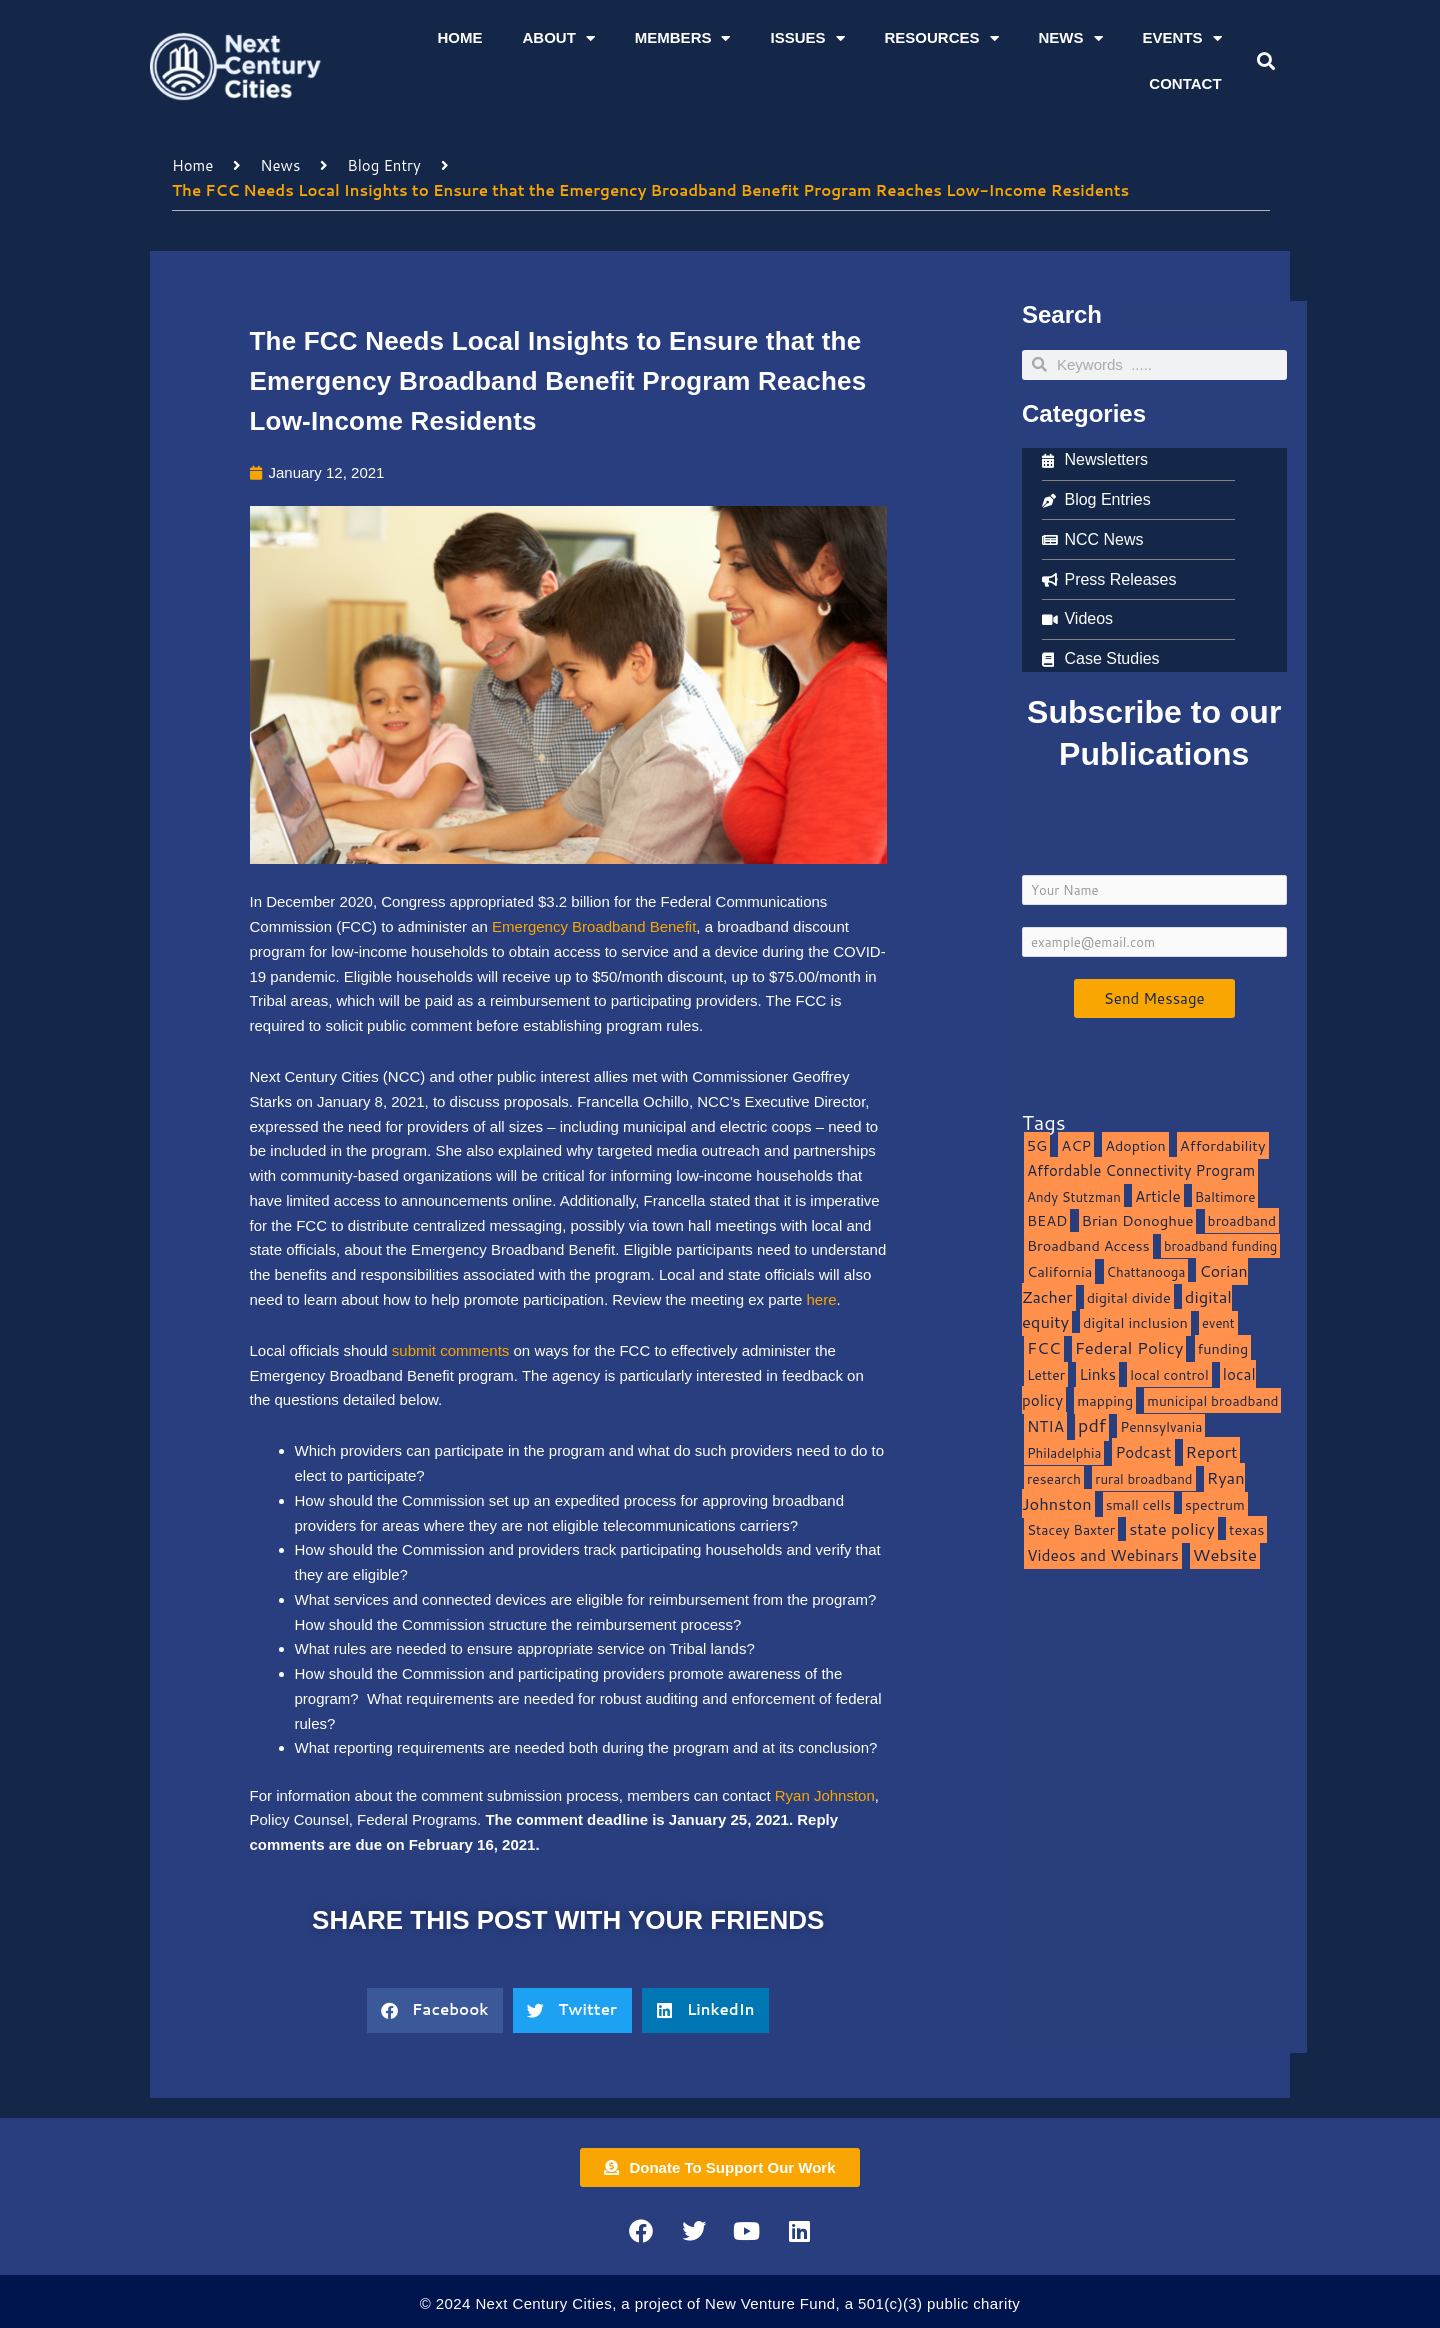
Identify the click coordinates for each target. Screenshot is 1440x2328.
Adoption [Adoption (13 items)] (1135, 1145)
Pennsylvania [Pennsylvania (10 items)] (1161, 1426)
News (1071, 38)
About (558, 38)
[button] (1265, 61)
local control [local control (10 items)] (1169, 1374)
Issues (807, 38)
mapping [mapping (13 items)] (1105, 1400)
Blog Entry (383, 165)
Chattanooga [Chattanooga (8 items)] (1146, 1271)
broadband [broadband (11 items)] (1242, 1220)
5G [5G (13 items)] (1037, 1145)
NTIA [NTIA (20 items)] (1045, 1426)
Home (459, 37)
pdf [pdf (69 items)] (1092, 1425)
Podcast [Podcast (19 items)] (1143, 1452)
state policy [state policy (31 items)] (1172, 1528)
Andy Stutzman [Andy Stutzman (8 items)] (1074, 1196)
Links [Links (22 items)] (1097, 1374)
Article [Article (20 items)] (1158, 1196)
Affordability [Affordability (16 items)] (1223, 1145)
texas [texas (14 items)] (1246, 1529)
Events (1182, 38)
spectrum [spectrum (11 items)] (1215, 1504)
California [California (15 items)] (1059, 1271)
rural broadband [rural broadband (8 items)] (1143, 1478)
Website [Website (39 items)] (1225, 1554)
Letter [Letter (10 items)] (1046, 1374)
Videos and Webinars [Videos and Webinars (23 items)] (1103, 1555)
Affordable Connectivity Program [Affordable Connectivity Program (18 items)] (1141, 1170)
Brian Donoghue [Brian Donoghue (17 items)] (1138, 1220)
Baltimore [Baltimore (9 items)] (1225, 1196)
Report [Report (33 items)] (1212, 1451)
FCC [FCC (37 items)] (1044, 1347)
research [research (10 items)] (1054, 1478)
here (822, 1299)
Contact (1185, 83)
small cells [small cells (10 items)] (1138, 1504)
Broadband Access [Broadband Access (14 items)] (1088, 1245)
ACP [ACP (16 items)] (1076, 1145)
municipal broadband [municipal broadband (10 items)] (1212, 1400)
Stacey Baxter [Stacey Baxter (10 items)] (1071, 1529)
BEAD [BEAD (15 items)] (1047, 1220)
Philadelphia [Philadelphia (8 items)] (1064, 1452)
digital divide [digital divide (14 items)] (1129, 1297)
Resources (942, 38)
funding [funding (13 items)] (1223, 1348)
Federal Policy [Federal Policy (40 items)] (1129, 1347)
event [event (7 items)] (1218, 1323)
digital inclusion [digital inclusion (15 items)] (1135, 1322)
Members (683, 38)
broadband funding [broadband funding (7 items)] (1220, 1246)
